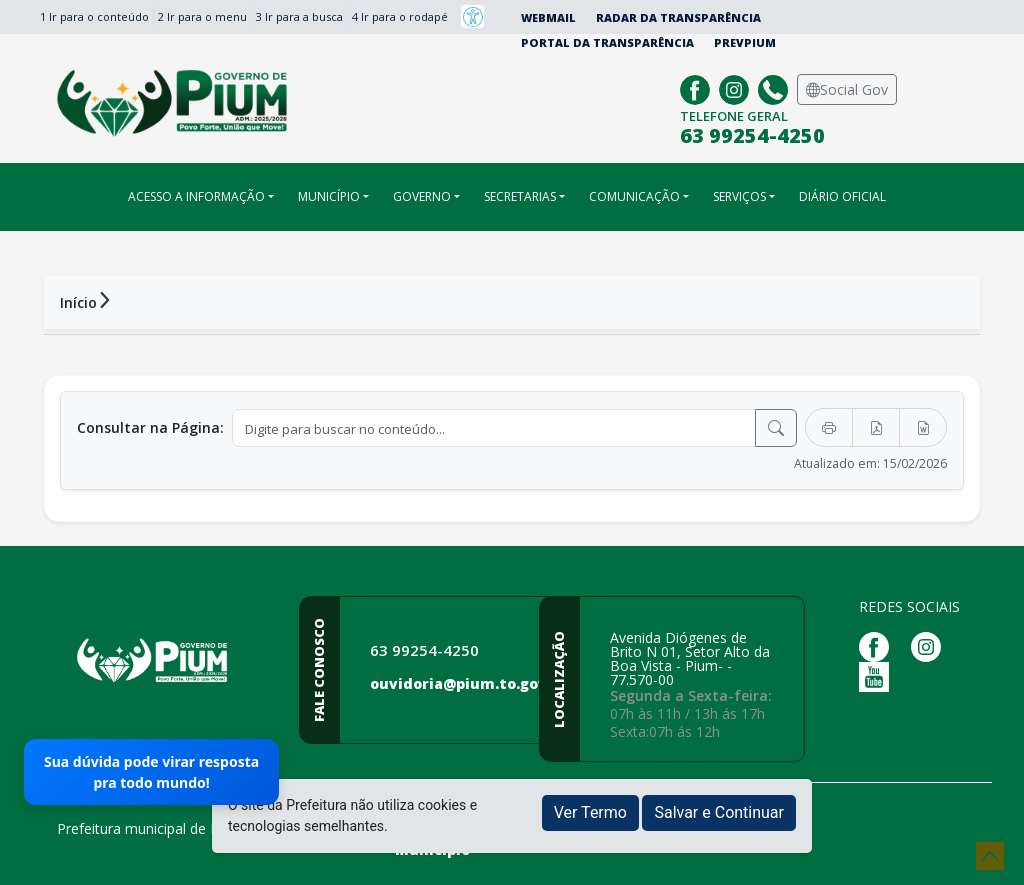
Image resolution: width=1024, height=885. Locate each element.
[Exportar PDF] (876, 427)
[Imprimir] (829, 427)
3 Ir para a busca (299, 16)
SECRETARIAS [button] (520, 196)
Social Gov (847, 89)
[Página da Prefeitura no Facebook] (697, 87)
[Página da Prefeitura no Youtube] (879, 675)
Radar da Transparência (678, 17)
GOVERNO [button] (422, 196)
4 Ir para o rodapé (400, 16)
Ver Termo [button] (590, 812)
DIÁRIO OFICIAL (842, 196)
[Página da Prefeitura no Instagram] (736, 87)
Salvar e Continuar (719, 812)
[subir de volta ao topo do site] (990, 856)
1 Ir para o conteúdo (94, 16)
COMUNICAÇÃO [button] (634, 196)
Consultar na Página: (150, 427)
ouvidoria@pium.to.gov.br (468, 683)
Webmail (548, 17)
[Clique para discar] (775, 87)
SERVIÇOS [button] (739, 196)
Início (78, 302)
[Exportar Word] (923, 427)
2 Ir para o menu (202, 16)
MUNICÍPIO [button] (329, 196)
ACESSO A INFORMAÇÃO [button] (196, 196)
